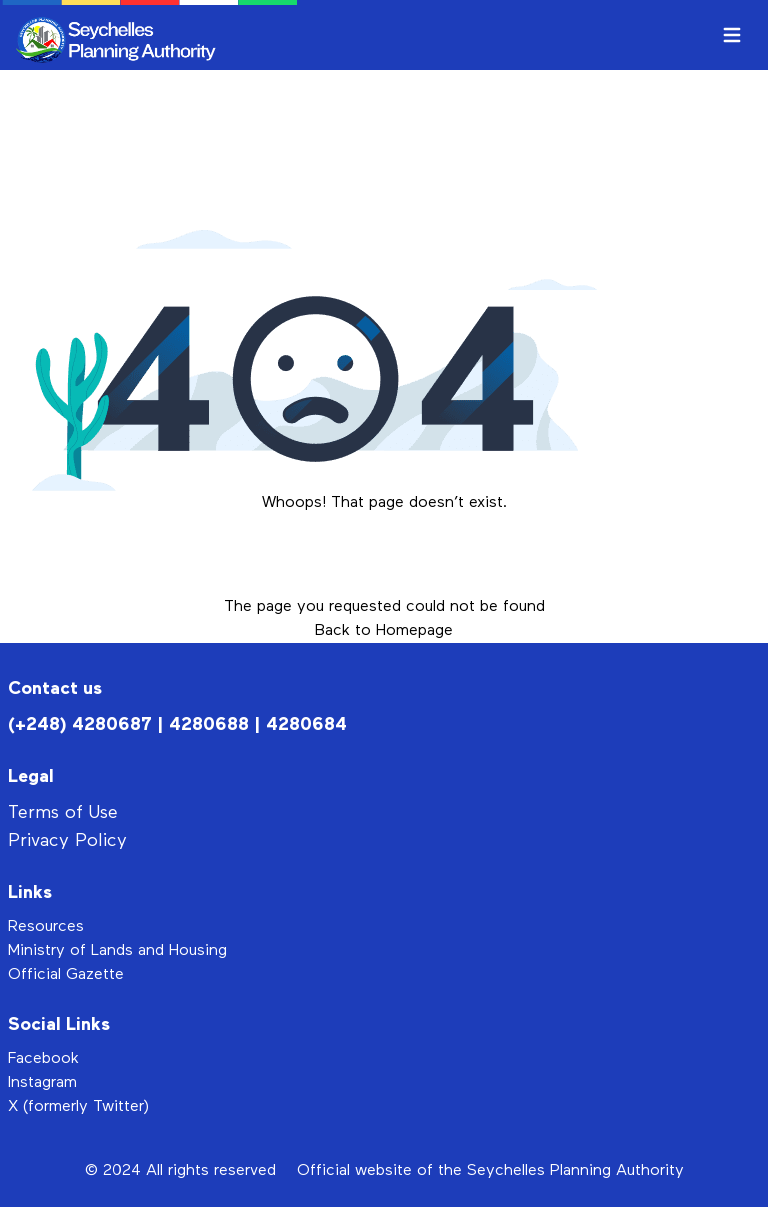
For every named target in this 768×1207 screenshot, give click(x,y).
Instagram (42, 1083)
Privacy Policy (67, 841)
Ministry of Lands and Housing (117, 951)
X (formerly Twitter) (78, 1107)
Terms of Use (63, 813)
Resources (46, 927)
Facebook (43, 1059)
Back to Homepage (384, 631)
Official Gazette (66, 975)
